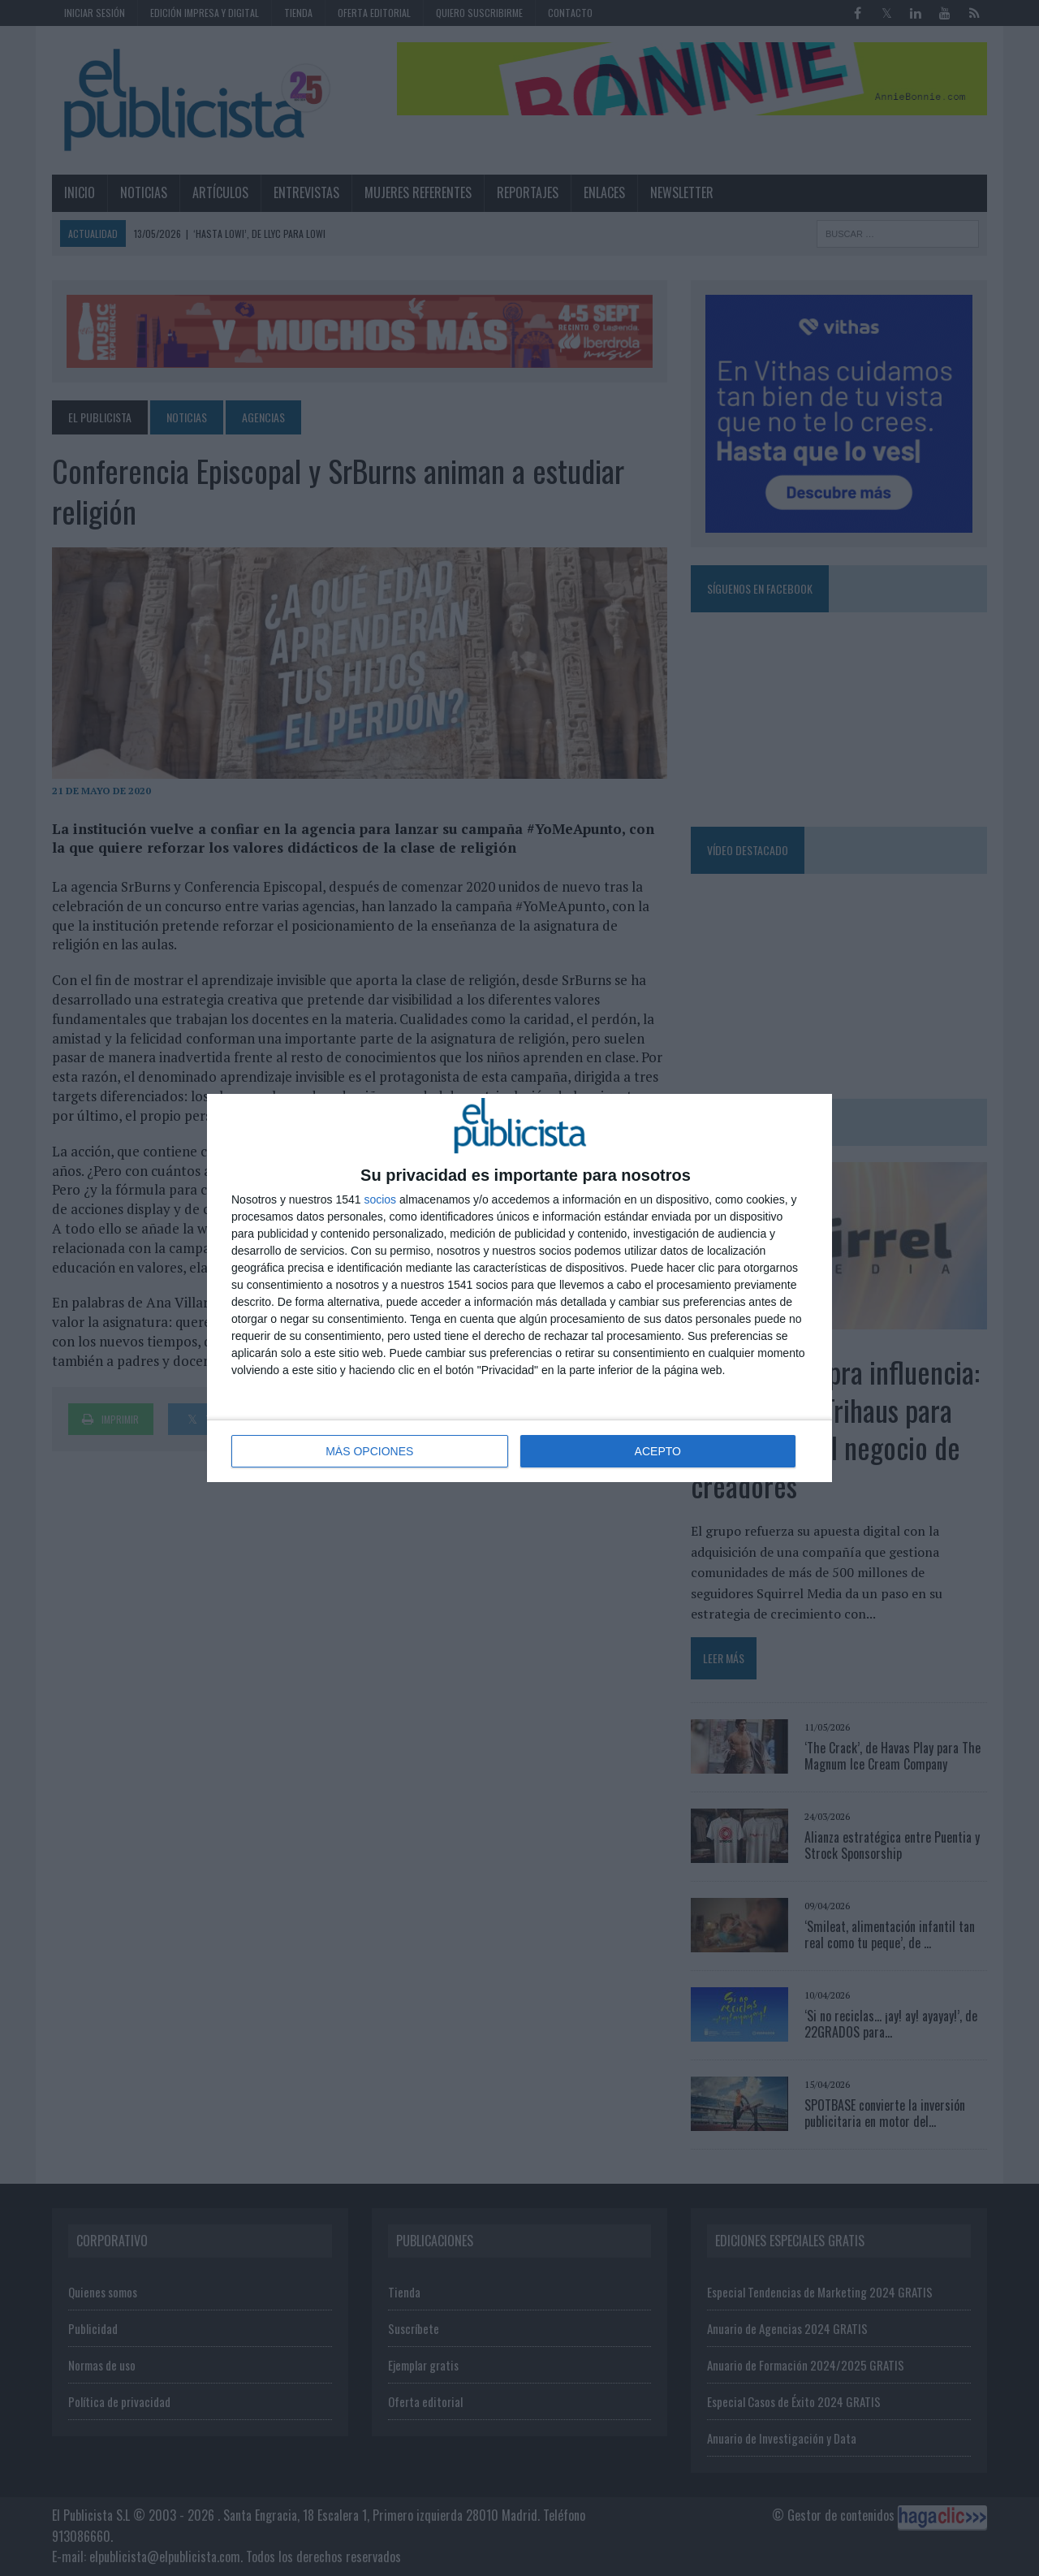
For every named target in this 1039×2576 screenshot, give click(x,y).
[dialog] (519, 1288)
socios (380, 1199)
